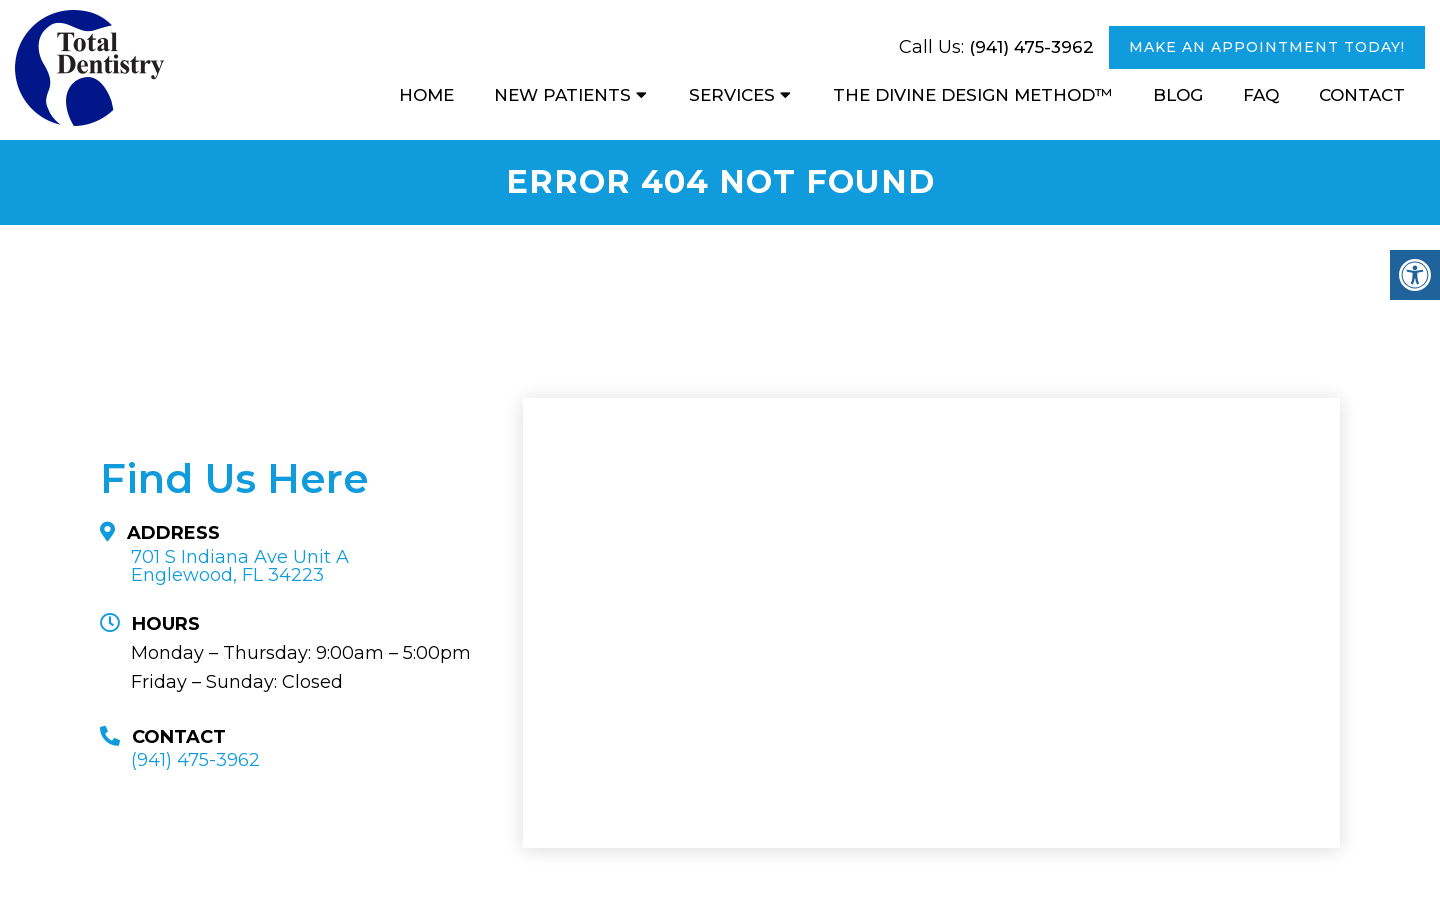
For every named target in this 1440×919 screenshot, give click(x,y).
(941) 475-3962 (1031, 47)
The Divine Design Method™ (973, 95)
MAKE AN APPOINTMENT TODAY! (1267, 47)
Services (732, 95)
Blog (1178, 95)
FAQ (1261, 95)
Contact (1362, 95)
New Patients (562, 95)
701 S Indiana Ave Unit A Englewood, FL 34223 (240, 566)
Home (426, 95)
